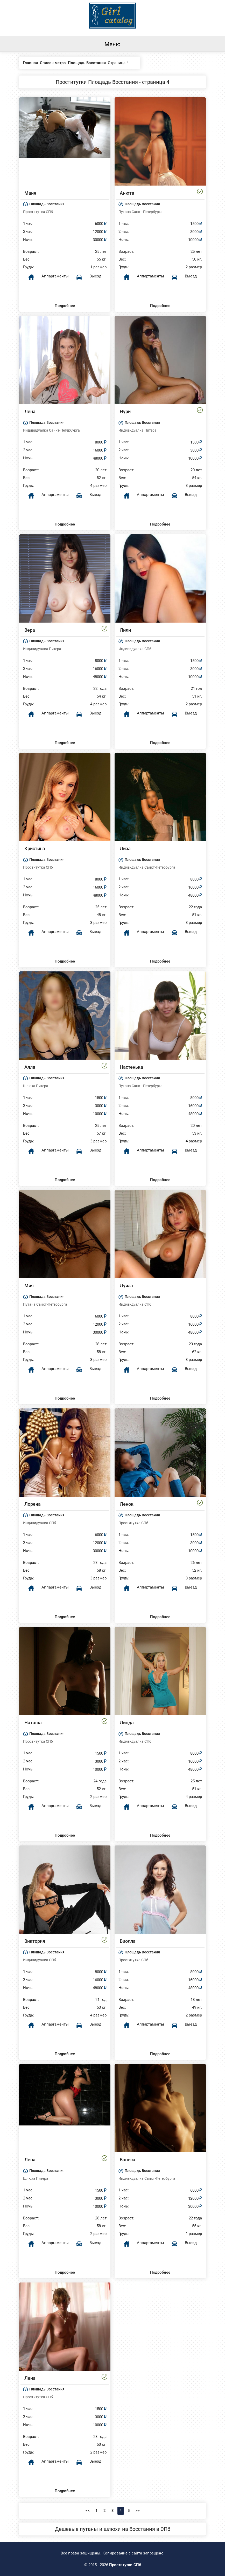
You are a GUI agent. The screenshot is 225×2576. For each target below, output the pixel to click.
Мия (29, 1285)
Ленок (126, 1504)
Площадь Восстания (47, 204)
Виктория (34, 1941)
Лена (30, 411)
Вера (29, 630)
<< (88, 2510)
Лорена (32, 1504)
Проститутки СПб (125, 2565)
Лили (125, 630)
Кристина (34, 848)
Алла (29, 1067)
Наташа (33, 1722)
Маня (30, 193)
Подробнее (65, 305)
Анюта (127, 193)
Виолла (128, 1941)
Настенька (131, 1067)
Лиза (125, 848)
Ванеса (127, 2159)
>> (138, 2510)
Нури (125, 411)
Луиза (126, 1285)
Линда (127, 1722)
